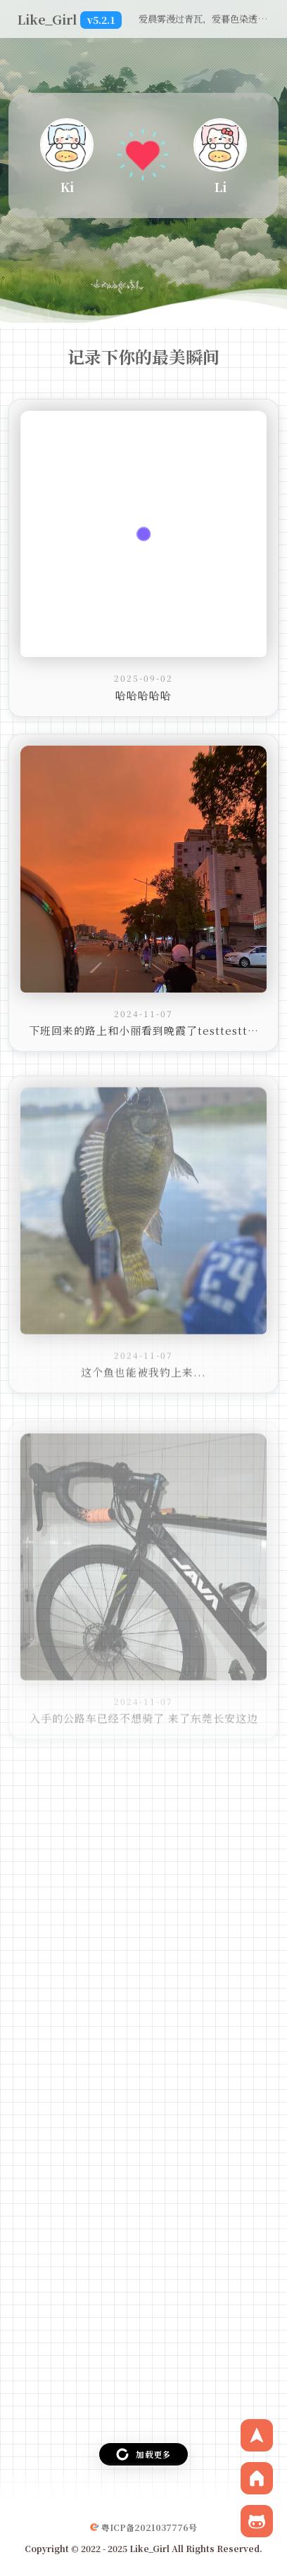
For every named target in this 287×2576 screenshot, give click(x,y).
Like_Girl (69, 19)
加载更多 (143, 2454)
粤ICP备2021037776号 (149, 2527)
